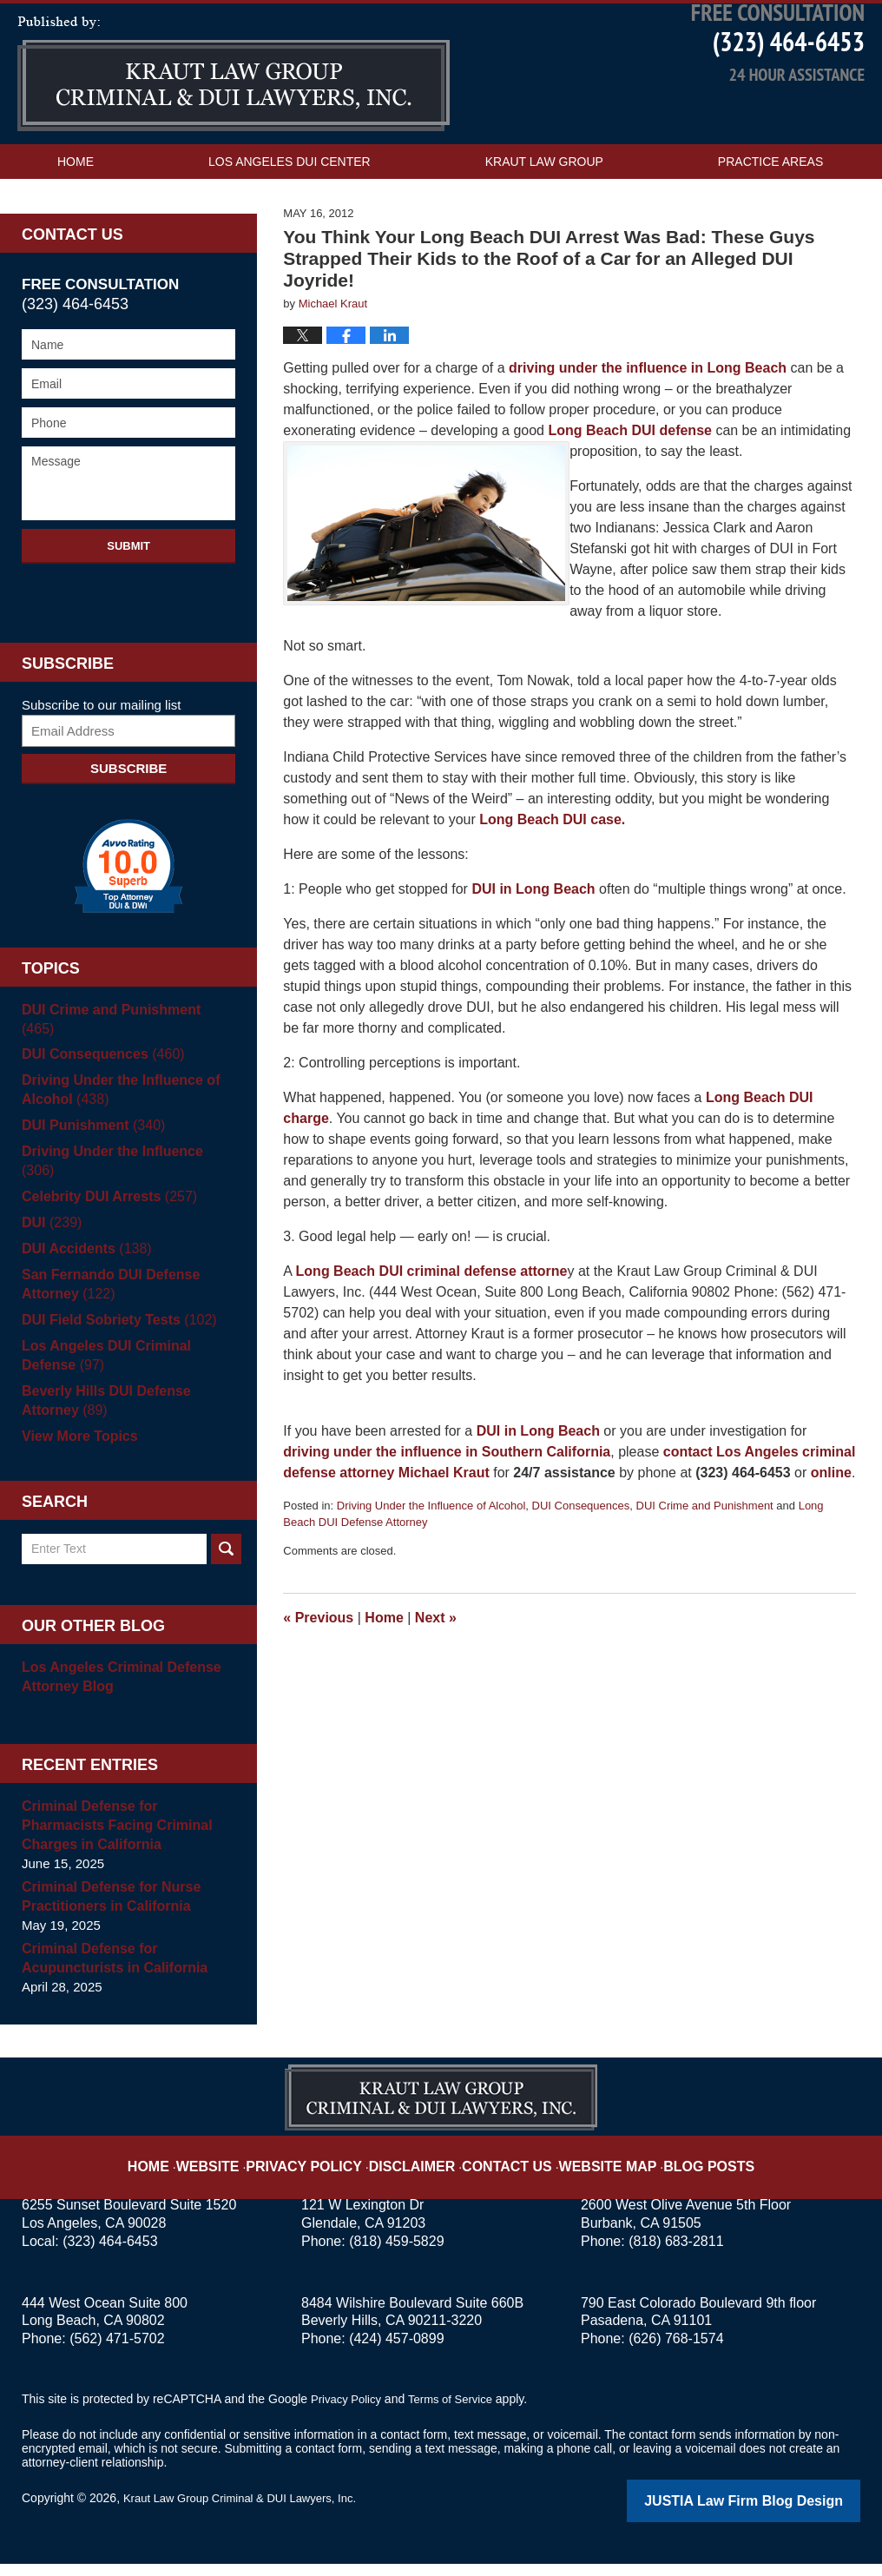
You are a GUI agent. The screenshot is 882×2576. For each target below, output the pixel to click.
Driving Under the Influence (124, 1185)
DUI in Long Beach (535, 941)
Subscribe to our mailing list (101, 757)
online (831, 1524)
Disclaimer (421, 2166)
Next (436, 1669)
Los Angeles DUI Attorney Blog (233, 126)
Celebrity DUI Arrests (104, 1211)
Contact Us (96, 248)
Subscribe (128, 820)
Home (75, 214)
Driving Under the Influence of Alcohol (431, 1557)
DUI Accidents (82, 1263)
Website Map (593, 2166)
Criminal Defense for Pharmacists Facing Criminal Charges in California (126, 1839)
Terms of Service (458, 2413)
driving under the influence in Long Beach (646, 420)
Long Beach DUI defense (631, 482)
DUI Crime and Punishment (704, 1557)
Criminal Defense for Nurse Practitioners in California (105, 1910)
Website (244, 2166)
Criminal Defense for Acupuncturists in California (109, 1972)
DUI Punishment (89, 1159)
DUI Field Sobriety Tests (113, 1333)
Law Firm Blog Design (777, 2514)
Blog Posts (682, 2166)
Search (226, 1563)
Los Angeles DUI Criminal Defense (128, 1369)
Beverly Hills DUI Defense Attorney (101, 1414)
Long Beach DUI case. (552, 871)
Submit (128, 597)
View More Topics (76, 1450)
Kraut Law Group (544, 214)
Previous (318, 1669)
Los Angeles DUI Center (289, 214)
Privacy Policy (329, 2166)
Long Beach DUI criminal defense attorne (432, 1323)
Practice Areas (770, 214)
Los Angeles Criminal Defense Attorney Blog (115, 1690)
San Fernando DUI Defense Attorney (105, 1299)
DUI (50, 1237)
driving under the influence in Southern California (446, 1503)
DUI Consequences (581, 1557)
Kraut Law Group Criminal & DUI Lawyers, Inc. (248, 2513)
